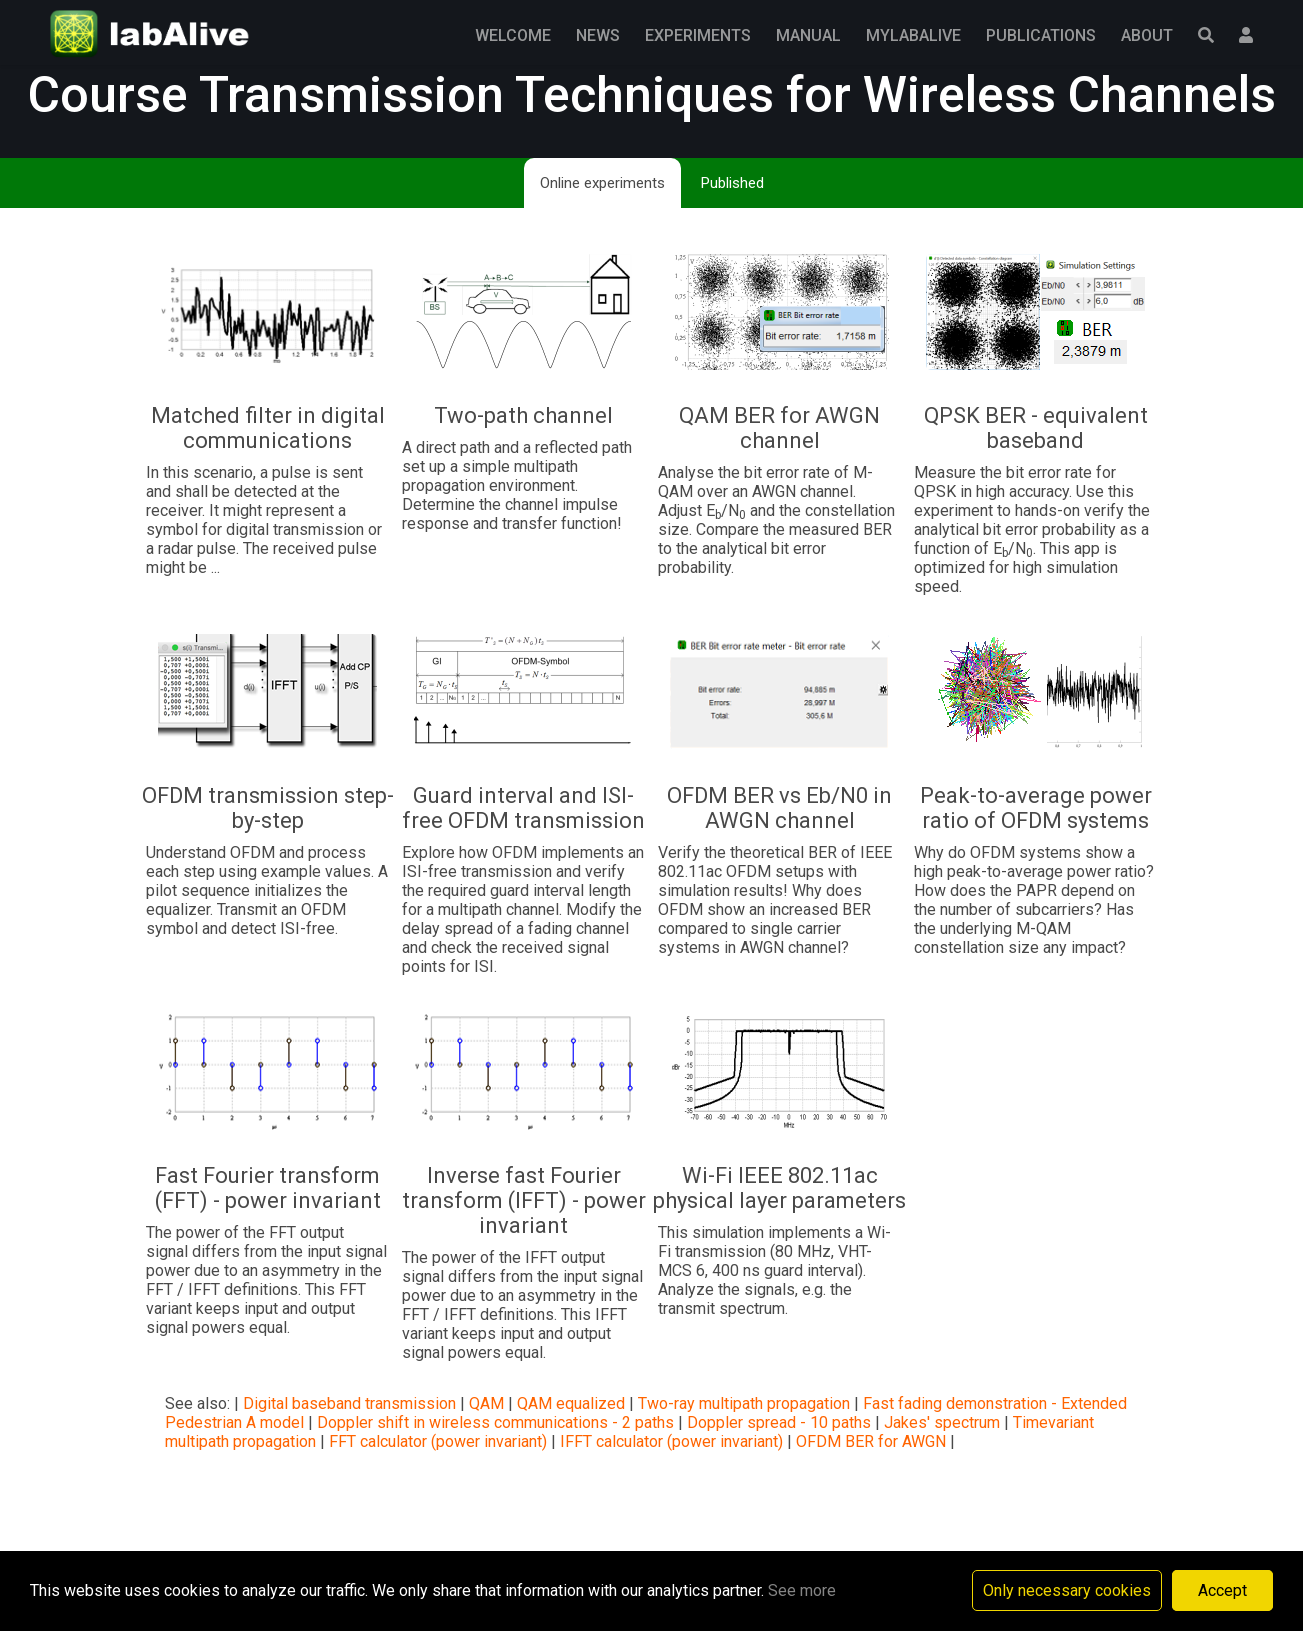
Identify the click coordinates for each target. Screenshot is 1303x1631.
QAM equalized (571, 1403)
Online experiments (602, 183)
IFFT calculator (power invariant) (671, 1441)
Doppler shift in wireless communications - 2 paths (495, 1422)
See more (802, 1590)
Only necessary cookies (1067, 1590)
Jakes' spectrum (942, 1422)
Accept (1222, 1590)
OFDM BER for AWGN (871, 1441)
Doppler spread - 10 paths (779, 1422)
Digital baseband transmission (349, 1403)
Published (732, 183)
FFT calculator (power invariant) (438, 1441)
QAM (486, 1403)
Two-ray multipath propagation (744, 1403)
